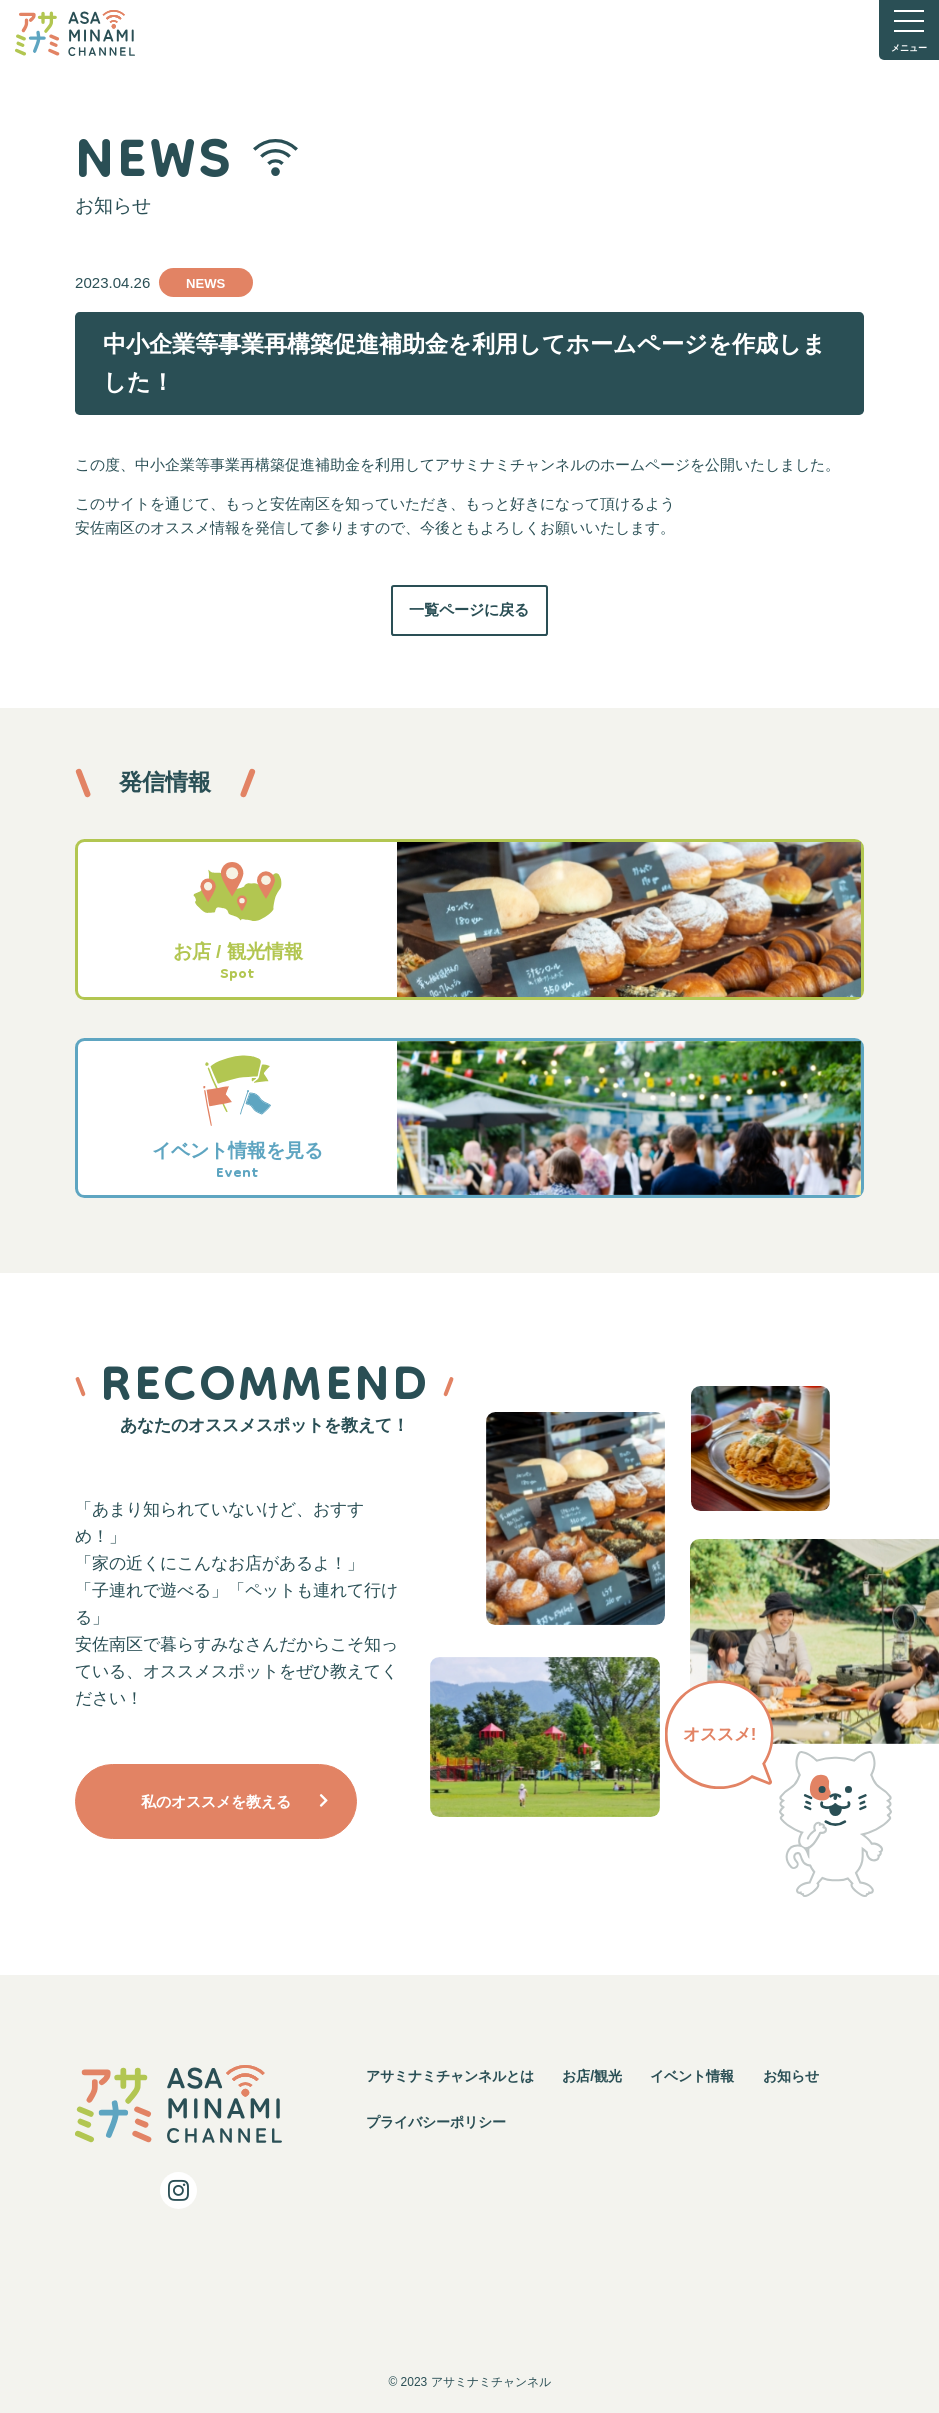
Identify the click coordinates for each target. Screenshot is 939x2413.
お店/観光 (592, 2076)
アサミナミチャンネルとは (450, 2076)
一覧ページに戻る (469, 609)
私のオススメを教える (216, 1801)
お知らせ (791, 2076)
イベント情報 (692, 2076)
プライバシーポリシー (436, 2122)
